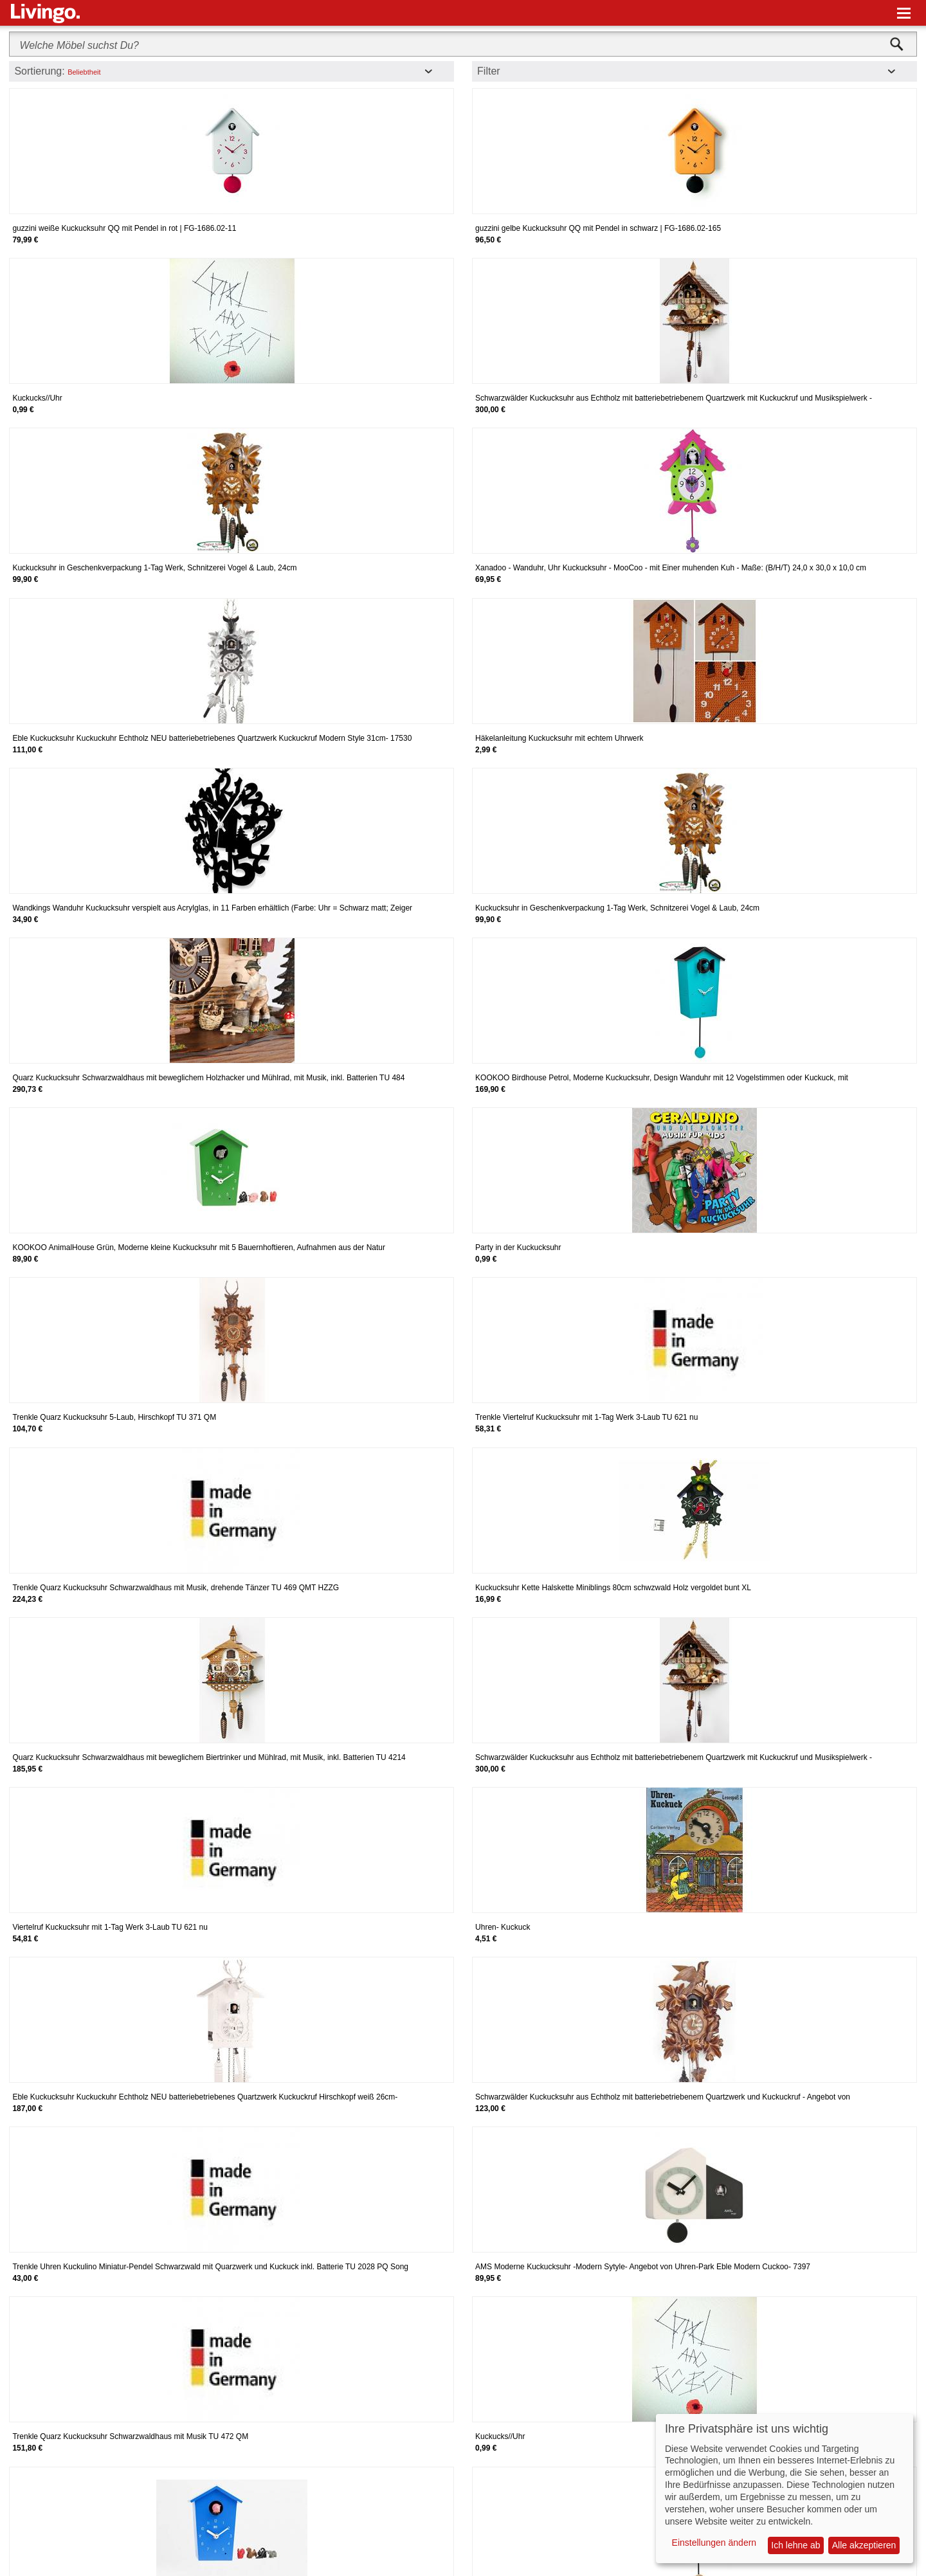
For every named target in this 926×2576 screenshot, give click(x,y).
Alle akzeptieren (864, 2545)
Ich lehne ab (795, 2545)
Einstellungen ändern (714, 2542)
